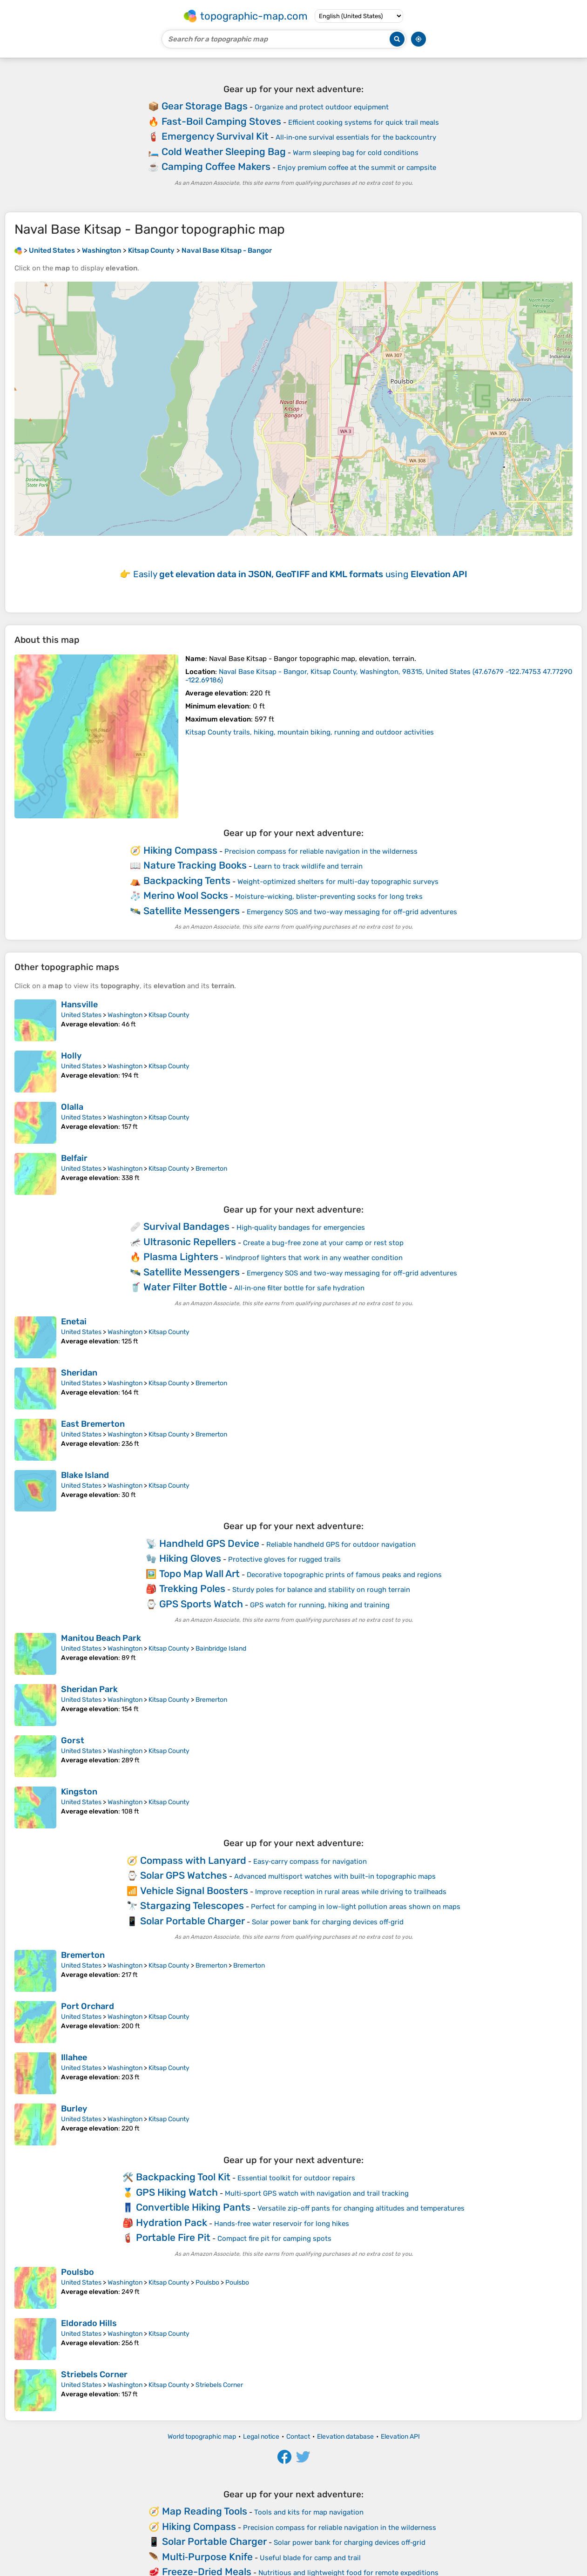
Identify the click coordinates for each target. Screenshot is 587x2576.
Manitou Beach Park (101, 1638)
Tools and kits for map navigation (309, 2512)
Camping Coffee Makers (216, 166)
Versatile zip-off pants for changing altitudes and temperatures (361, 2208)
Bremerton (211, 1169)
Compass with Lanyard (193, 1860)
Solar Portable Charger (192, 1921)
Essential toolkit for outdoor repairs (296, 2178)
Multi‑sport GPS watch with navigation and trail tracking (317, 2193)
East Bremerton (93, 1424)
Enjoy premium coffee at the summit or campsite (356, 167)
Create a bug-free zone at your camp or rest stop (323, 1243)
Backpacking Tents (186, 880)
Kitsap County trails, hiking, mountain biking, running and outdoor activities (309, 732)
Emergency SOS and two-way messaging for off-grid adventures (352, 912)
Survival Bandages (186, 1226)
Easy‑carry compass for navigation (310, 1861)
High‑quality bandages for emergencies (300, 1227)
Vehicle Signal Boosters (194, 1890)
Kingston (79, 1792)
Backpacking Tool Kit (183, 2177)
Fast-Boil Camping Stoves (221, 121)
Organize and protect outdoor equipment (322, 107)
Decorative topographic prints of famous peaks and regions (344, 1575)
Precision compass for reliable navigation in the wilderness (321, 851)
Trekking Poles (192, 1588)
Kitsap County (168, 1015)
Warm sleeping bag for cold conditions (355, 152)
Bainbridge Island (221, 1648)
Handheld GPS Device (209, 1543)
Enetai (74, 1321)
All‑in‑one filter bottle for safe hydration (299, 1288)
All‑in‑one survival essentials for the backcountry (356, 137)
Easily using (300, 574)
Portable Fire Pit (173, 2237)
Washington (125, 1015)
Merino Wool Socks (185, 895)
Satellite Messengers (191, 911)
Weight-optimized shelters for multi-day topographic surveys (338, 881)
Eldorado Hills (89, 2323)
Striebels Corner (94, 2374)
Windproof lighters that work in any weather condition (314, 1258)
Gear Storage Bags (205, 106)
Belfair (74, 1158)
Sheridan (79, 1373)
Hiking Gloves (190, 1558)
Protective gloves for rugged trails (284, 1559)
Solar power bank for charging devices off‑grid (328, 1922)
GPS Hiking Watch (177, 2192)
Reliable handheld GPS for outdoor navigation (341, 1544)
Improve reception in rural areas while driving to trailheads (350, 1892)
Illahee (74, 2057)
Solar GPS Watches (183, 1875)
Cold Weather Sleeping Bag (224, 151)
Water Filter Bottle (185, 1287)
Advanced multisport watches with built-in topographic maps (335, 1876)
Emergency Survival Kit (215, 136)
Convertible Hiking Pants (193, 2207)
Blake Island (85, 1475)
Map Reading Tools (204, 2511)
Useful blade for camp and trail (310, 2558)
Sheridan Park (89, 1689)
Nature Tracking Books (195, 865)
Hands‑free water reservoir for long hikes (281, 2223)
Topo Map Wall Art (199, 1573)
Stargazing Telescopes (192, 1905)
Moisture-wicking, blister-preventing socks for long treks (329, 896)
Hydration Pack (171, 2222)
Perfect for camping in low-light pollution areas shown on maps (355, 1906)
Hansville (79, 1004)
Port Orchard (87, 2006)
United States (81, 1015)
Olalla (72, 1107)
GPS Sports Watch (201, 1604)
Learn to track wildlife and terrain (308, 866)
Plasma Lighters (180, 1256)
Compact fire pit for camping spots (274, 2238)
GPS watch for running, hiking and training (320, 1605)
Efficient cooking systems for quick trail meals (363, 122)
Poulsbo (77, 2272)
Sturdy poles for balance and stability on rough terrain (321, 1589)
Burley (74, 2109)
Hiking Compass (180, 850)
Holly (71, 1056)
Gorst (72, 1740)
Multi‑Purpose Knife (207, 2557)
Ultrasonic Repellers (189, 1242)
